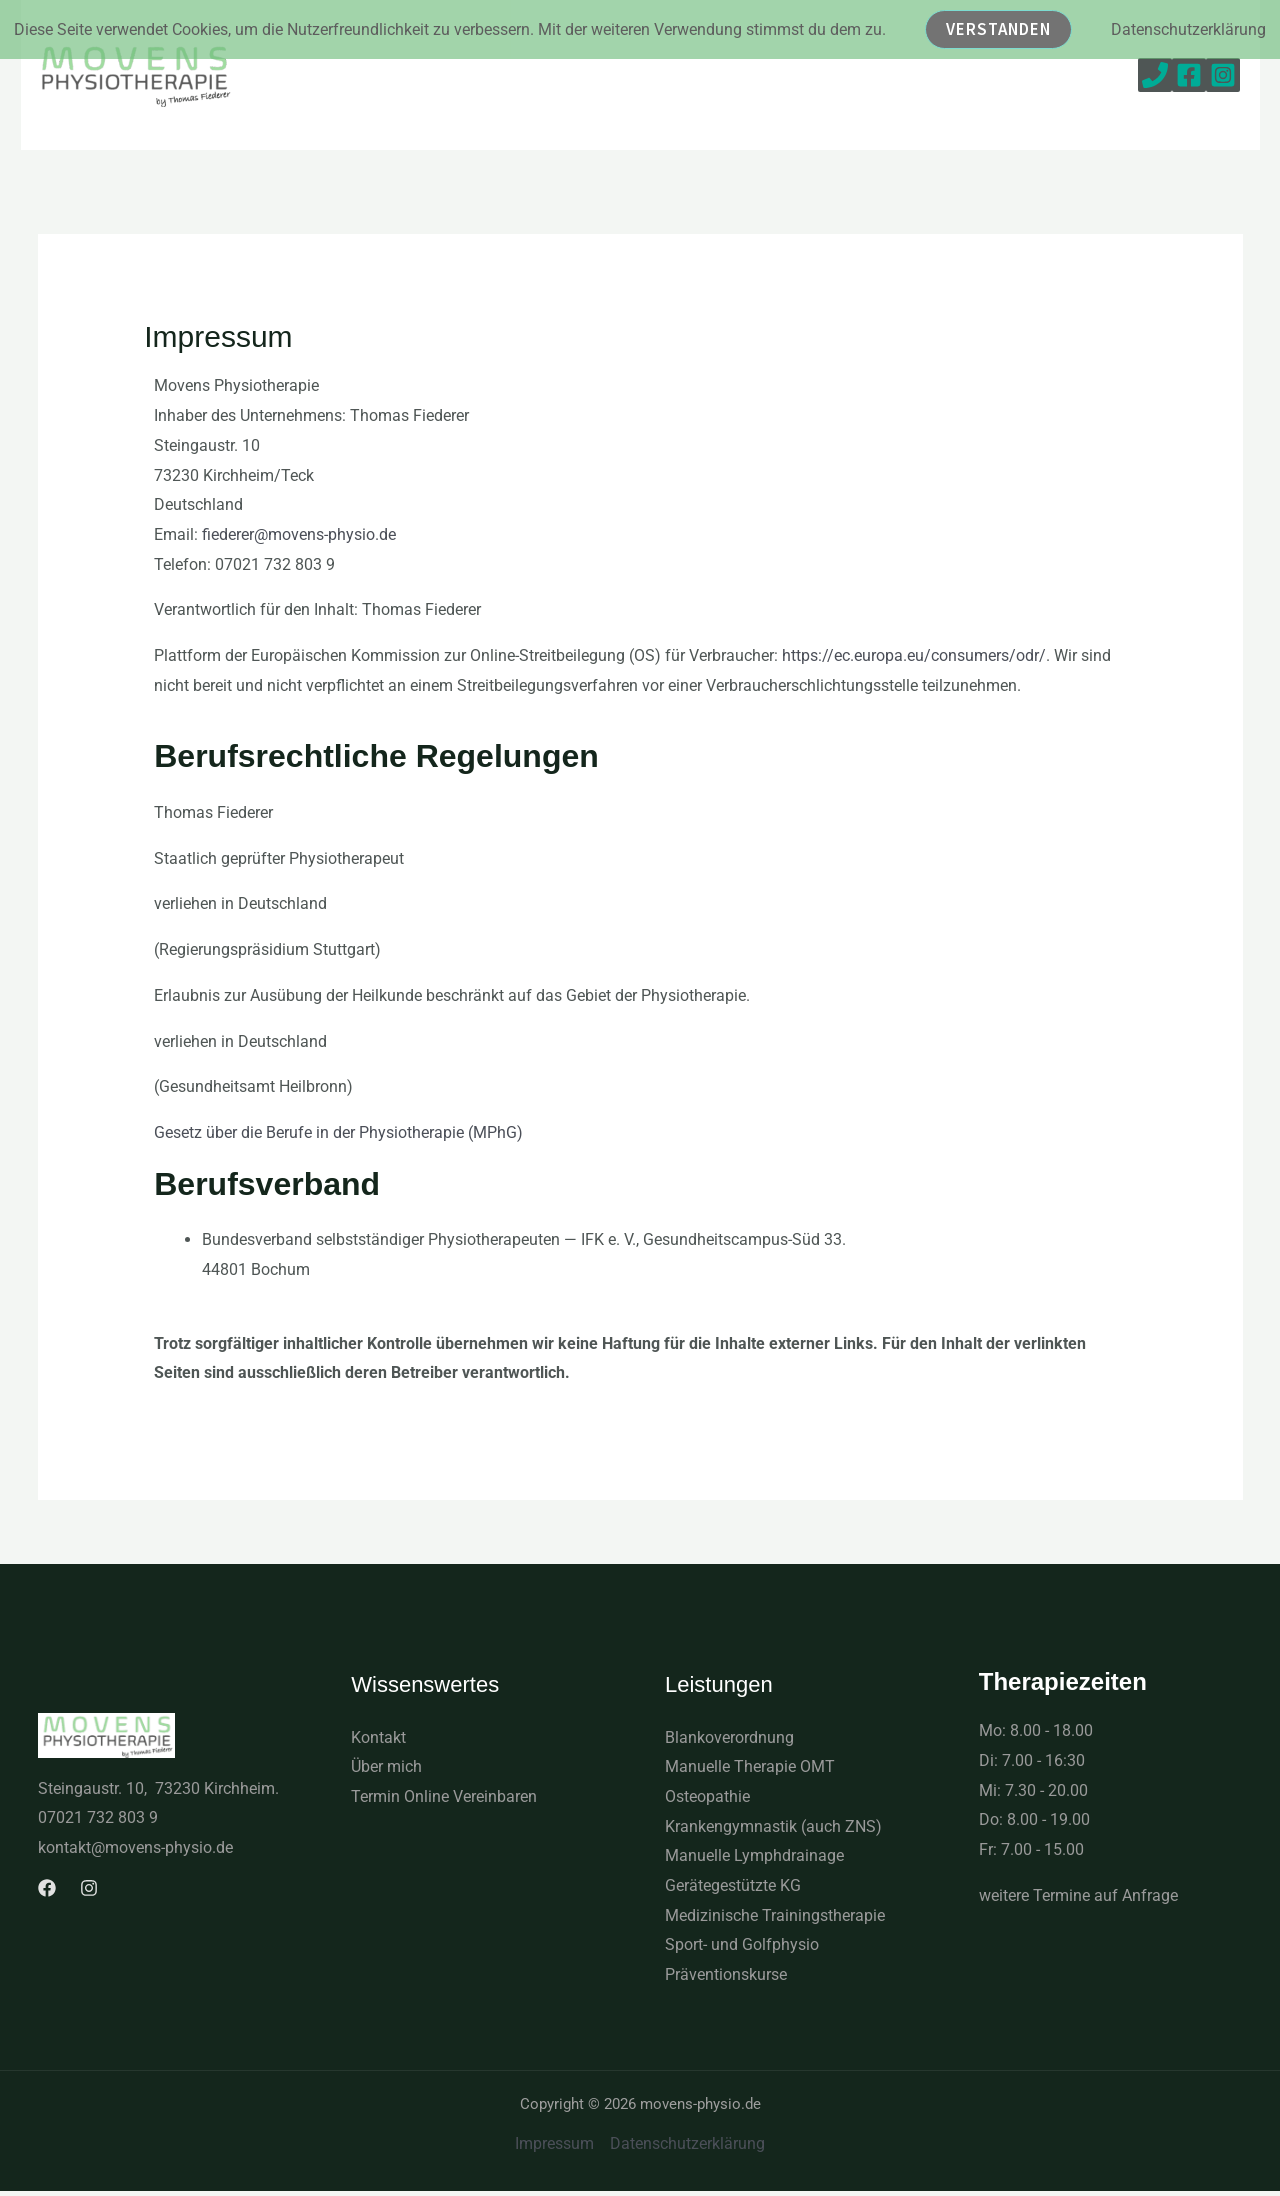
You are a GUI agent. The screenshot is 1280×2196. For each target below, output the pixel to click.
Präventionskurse (726, 1974)
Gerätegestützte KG (733, 1885)
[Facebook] (1189, 75)
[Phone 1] (1155, 75)
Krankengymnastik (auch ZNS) (773, 1826)
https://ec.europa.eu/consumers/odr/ (914, 655)
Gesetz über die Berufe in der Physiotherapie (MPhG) (338, 1132)
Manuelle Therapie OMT (750, 1766)
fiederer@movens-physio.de (299, 534)
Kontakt (378, 1737)
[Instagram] (1223, 75)
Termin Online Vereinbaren (444, 1796)
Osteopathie (707, 1796)
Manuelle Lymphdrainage (754, 1855)
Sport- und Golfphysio (742, 1944)
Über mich (386, 1766)
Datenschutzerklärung (687, 2143)
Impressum (554, 2143)
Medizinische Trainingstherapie (775, 1915)
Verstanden (998, 29)
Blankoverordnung (729, 1737)
